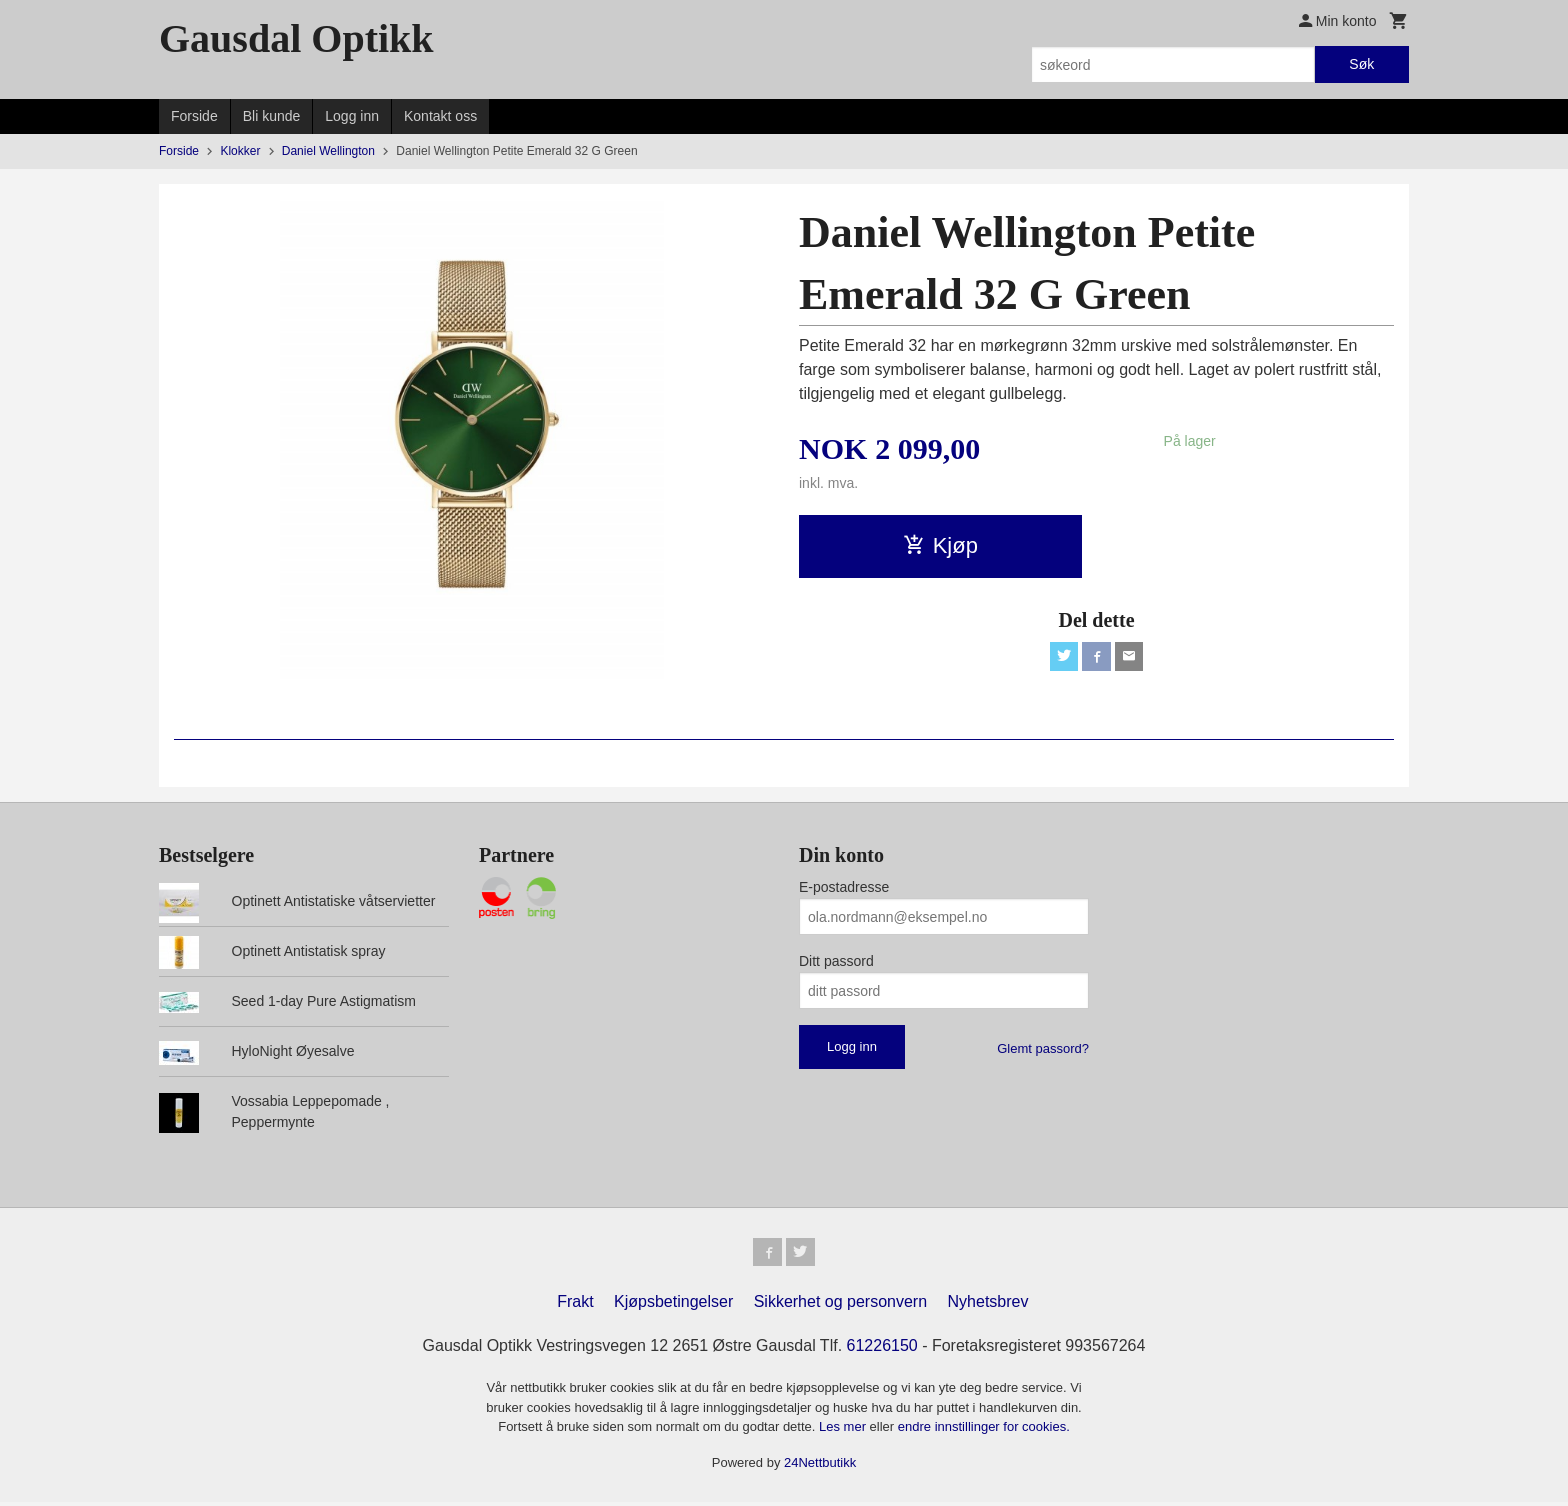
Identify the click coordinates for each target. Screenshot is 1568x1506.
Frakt (575, 1305)
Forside (194, 116)
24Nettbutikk (820, 1466)
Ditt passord (836, 961)
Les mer (844, 1430)
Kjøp (940, 545)
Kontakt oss (440, 116)
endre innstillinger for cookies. (984, 1430)
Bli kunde (272, 116)
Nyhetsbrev (988, 1305)
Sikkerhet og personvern (840, 1305)
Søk (1361, 64)
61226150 (882, 1349)
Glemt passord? (1043, 1048)
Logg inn (352, 116)
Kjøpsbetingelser (673, 1305)
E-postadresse (844, 887)
